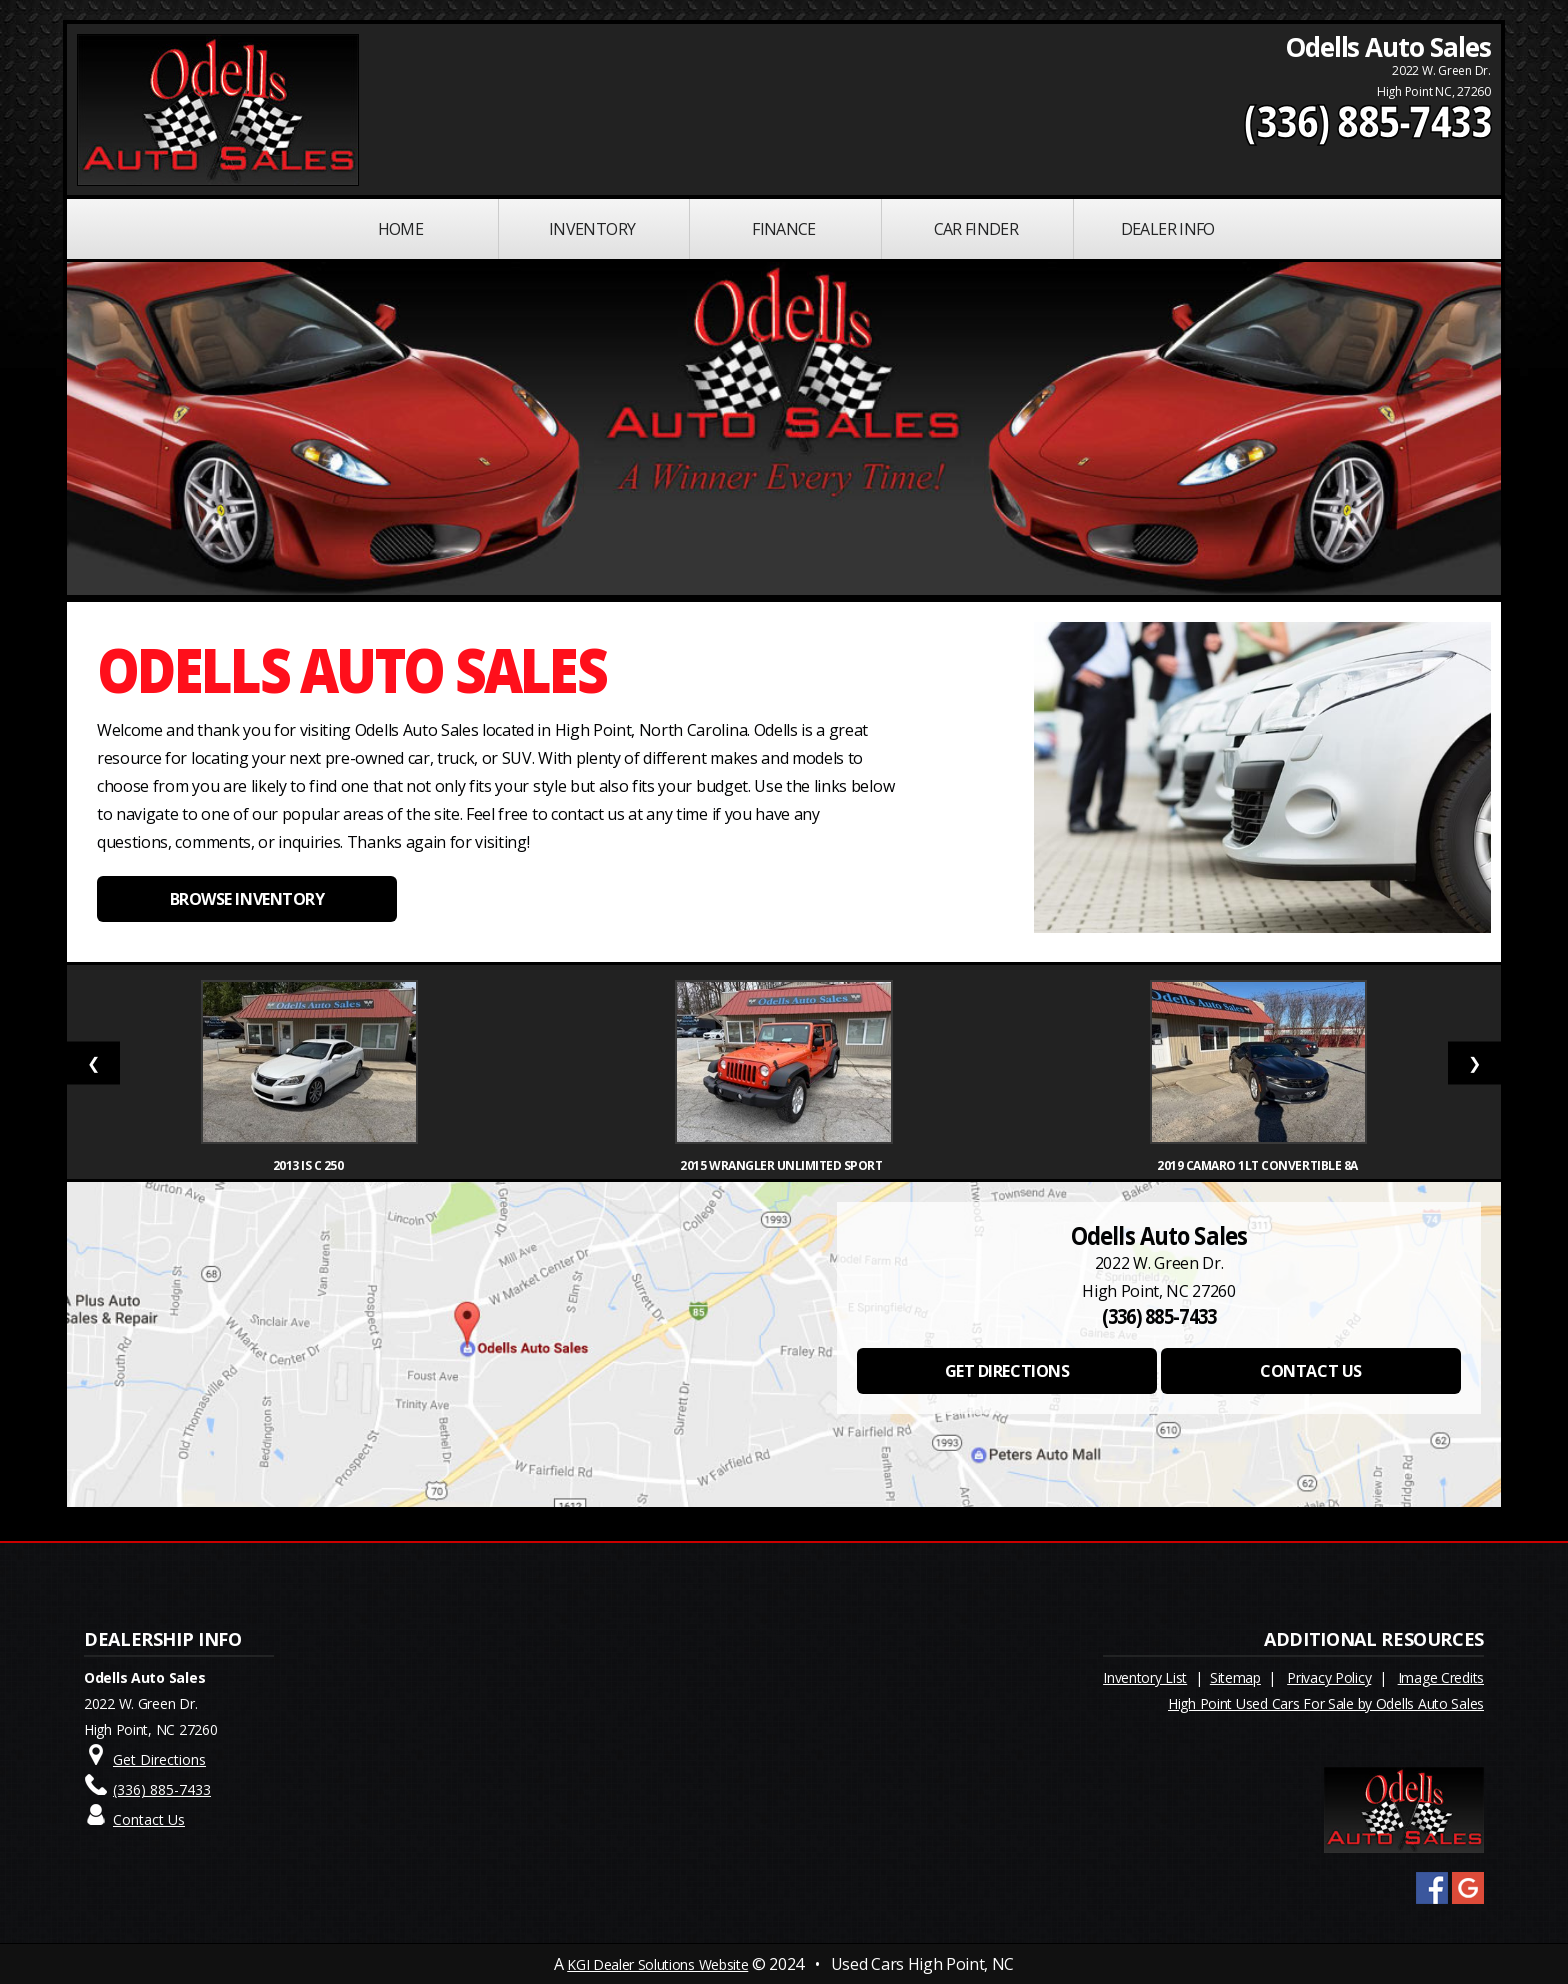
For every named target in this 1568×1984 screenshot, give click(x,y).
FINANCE (784, 229)
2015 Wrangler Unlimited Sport (783, 1165)
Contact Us (149, 1819)
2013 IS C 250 (309, 1165)
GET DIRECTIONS (1007, 1371)
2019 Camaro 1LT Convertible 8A (1258, 1165)
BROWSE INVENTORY (247, 899)
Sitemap (1235, 1677)
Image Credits (1441, 1677)
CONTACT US (1310, 1371)
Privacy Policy (1329, 1677)
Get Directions (159, 1759)
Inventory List (1145, 1677)
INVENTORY (592, 229)
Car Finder (976, 229)
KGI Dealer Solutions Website (657, 1964)
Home (400, 229)
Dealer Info (1168, 229)
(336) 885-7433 (1367, 121)
